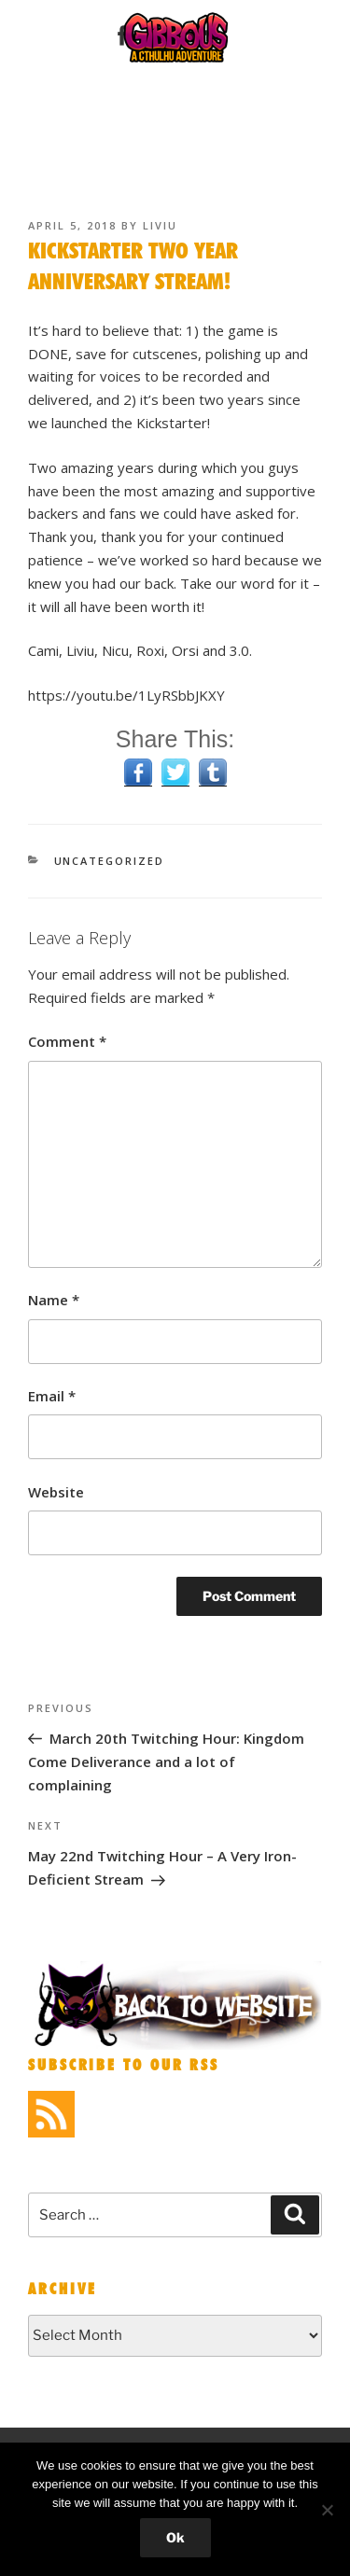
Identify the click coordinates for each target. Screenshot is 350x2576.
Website (56, 1492)
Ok (175, 2537)
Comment (67, 1041)
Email (52, 1395)
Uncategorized (109, 861)
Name (53, 1299)
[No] (326, 2509)
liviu (160, 225)
